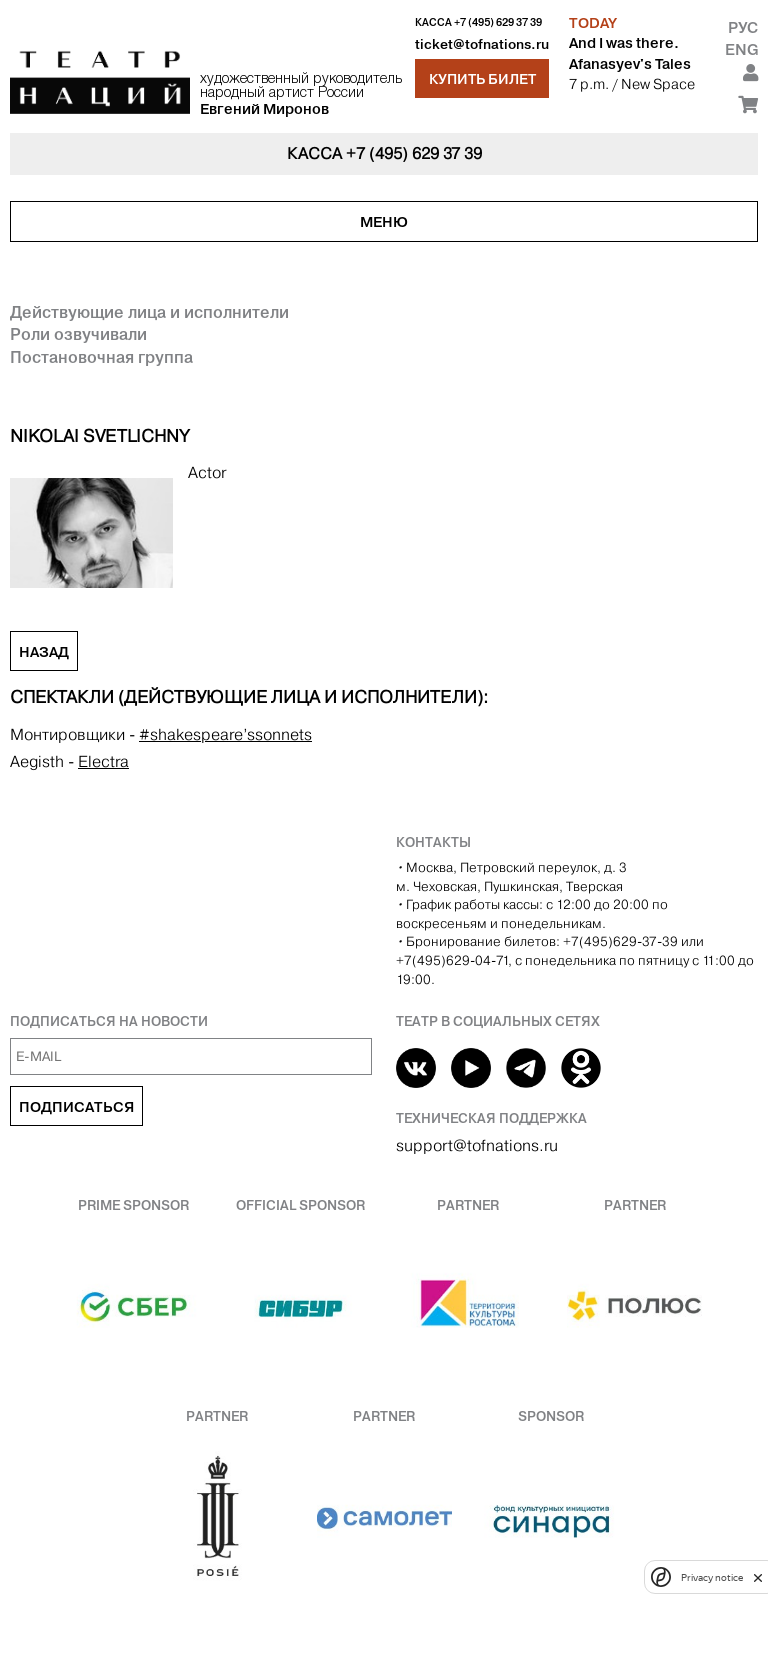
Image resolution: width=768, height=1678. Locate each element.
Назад (44, 652)
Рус (743, 27)
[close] (758, 1577)
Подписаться (76, 1107)
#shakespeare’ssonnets (225, 734)
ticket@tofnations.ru (482, 44)
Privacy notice (712, 1577)
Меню (384, 222)
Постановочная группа (101, 357)
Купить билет (482, 79)
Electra (103, 761)
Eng (741, 49)
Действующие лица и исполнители (149, 312)
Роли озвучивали (78, 334)
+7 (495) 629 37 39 (498, 22)
